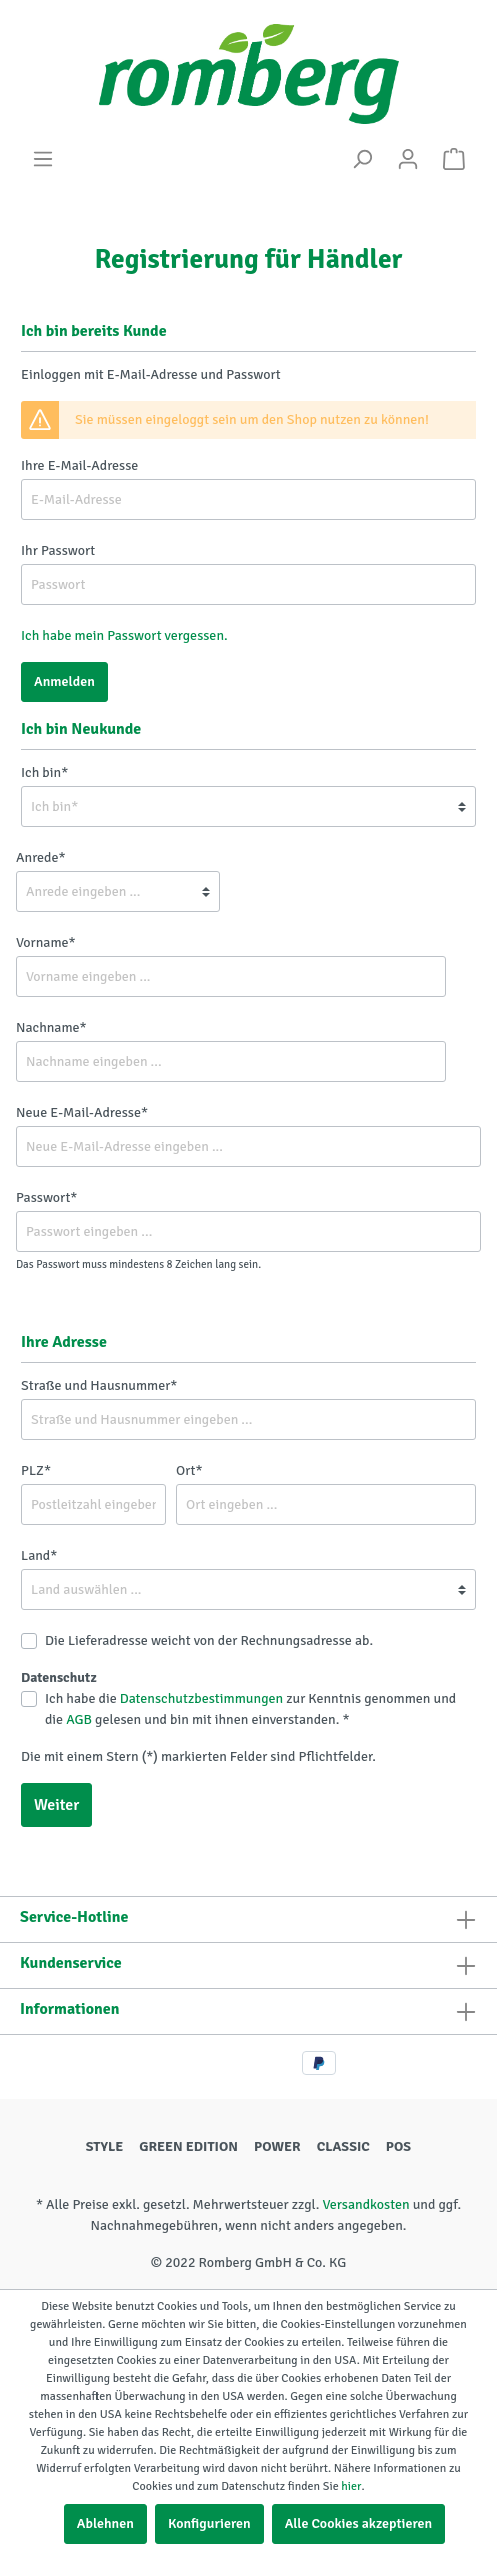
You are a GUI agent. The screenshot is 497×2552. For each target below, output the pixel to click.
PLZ (36, 1470)
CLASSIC (343, 2146)
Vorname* (46, 942)
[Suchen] (362, 159)
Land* (39, 1555)
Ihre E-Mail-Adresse (79, 465)
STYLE (104, 2146)
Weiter (56, 1805)
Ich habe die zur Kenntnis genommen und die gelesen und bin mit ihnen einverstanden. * (250, 1709)
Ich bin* (44, 772)
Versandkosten (365, 2204)
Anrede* (40, 857)
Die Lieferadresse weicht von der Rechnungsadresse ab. (209, 1640)
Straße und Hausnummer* (99, 1385)
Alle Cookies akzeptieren (359, 2523)
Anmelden (64, 681)
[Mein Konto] (408, 159)
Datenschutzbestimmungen (201, 1698)
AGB (79, 1719)
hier (351, 2486)
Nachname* (51, 1027)
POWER (277, 2146)
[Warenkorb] (454, 159)
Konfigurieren (209, 2523)
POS (398, 2146)
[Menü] (43, 159)
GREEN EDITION (188, 2146)
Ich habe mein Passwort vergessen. (124, 635)
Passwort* (46, 1197)
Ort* (189, 1470)
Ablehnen (105, 2523)
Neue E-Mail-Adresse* (82, 1112)
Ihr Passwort (58, 550)
